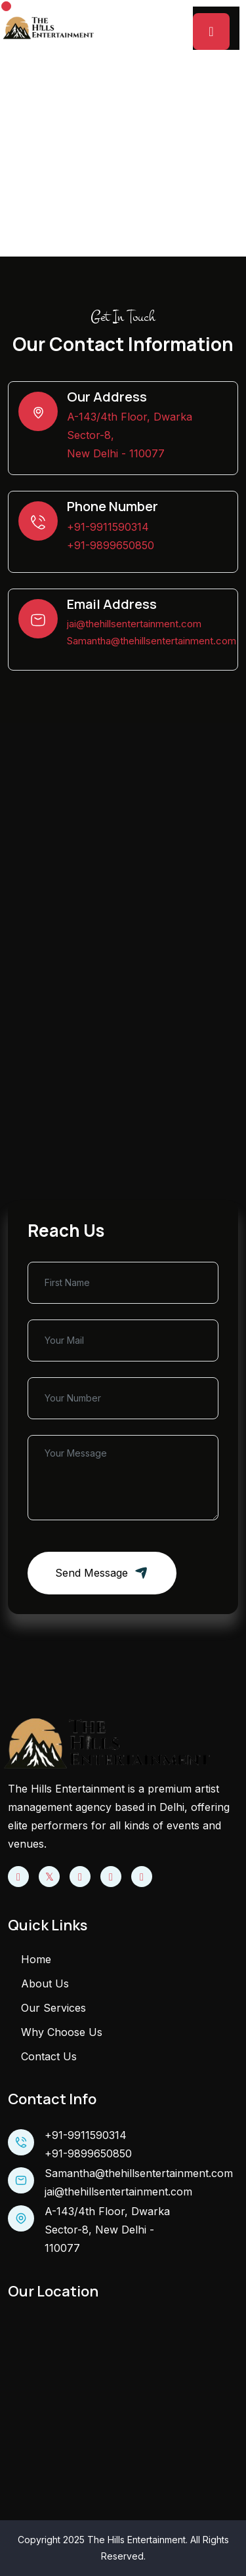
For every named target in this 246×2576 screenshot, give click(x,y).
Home (82, 174)
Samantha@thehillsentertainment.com (151, 640)
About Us (45, 1983)
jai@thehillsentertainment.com (134, 623)
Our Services (53, 2007)
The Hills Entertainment (136, 2539)
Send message (102, 1573)
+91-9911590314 (108, 526)
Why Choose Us (61, 2032)
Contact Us (49, 2056)
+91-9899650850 (110, 545)
